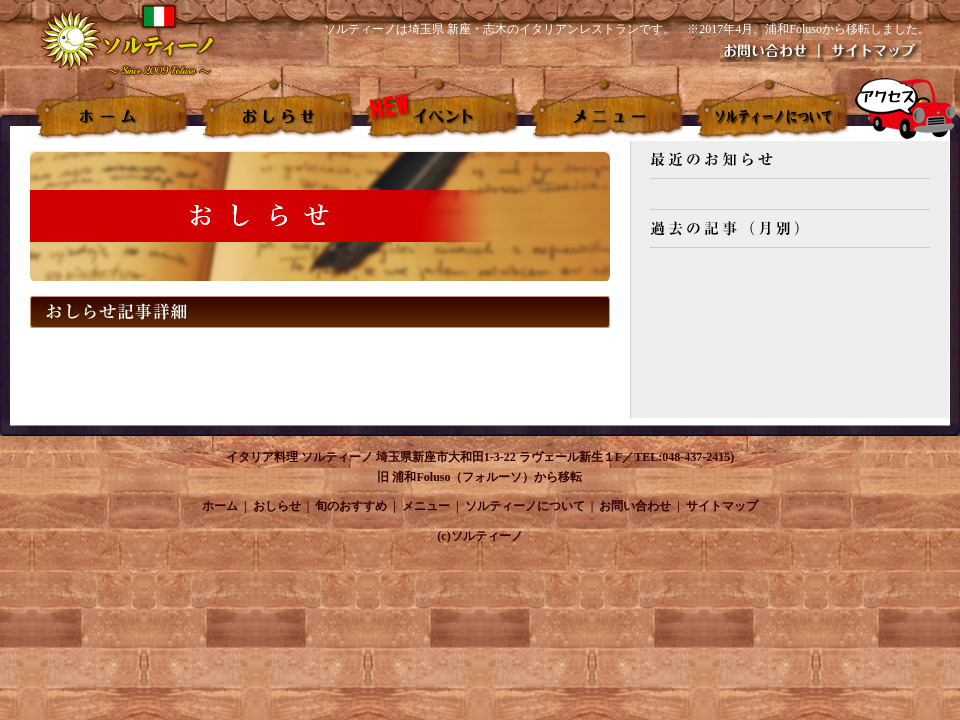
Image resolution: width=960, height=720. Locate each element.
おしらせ (277, 506)
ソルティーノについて (525, 506)
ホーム (220, 506)
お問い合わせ (635, 506)
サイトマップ (722, 506)
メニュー (426, 506)
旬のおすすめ (351, 506)
